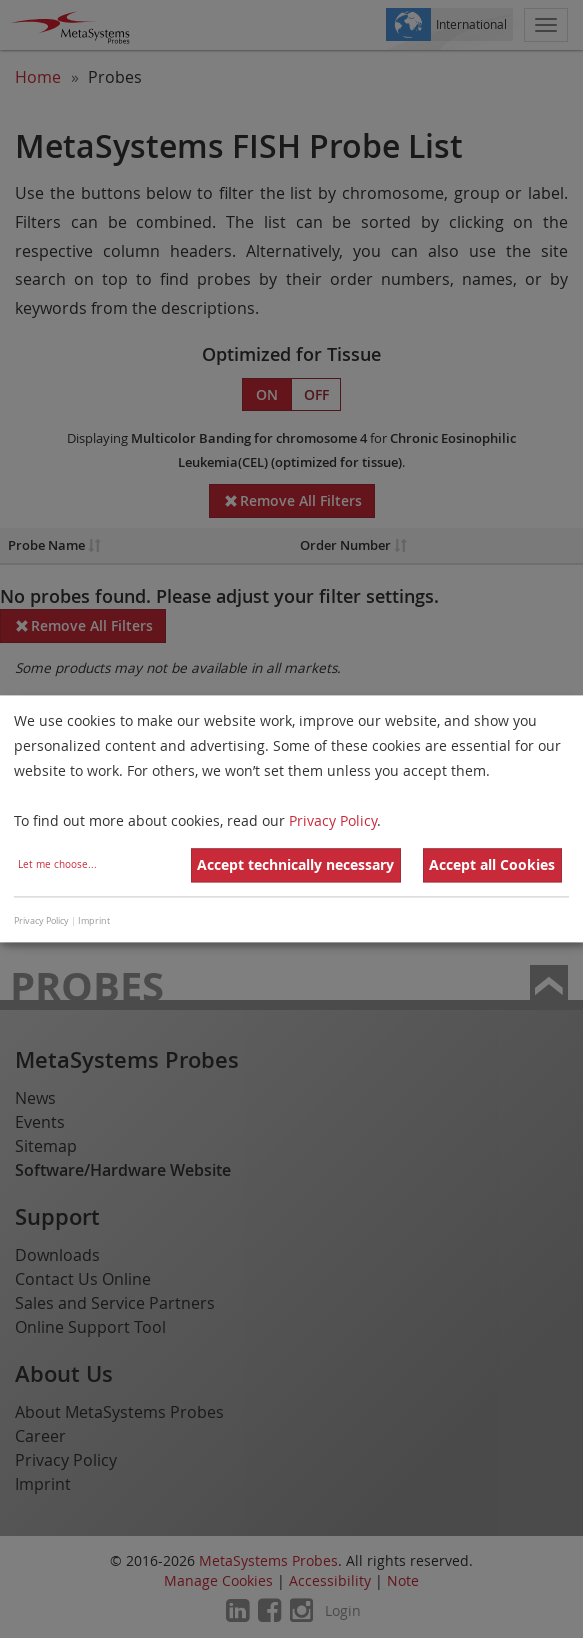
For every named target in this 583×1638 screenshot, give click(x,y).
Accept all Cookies (492, 865)
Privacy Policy (333, 821)
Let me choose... (57, 865)
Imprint (94, 921)
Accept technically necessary (295, 865)
